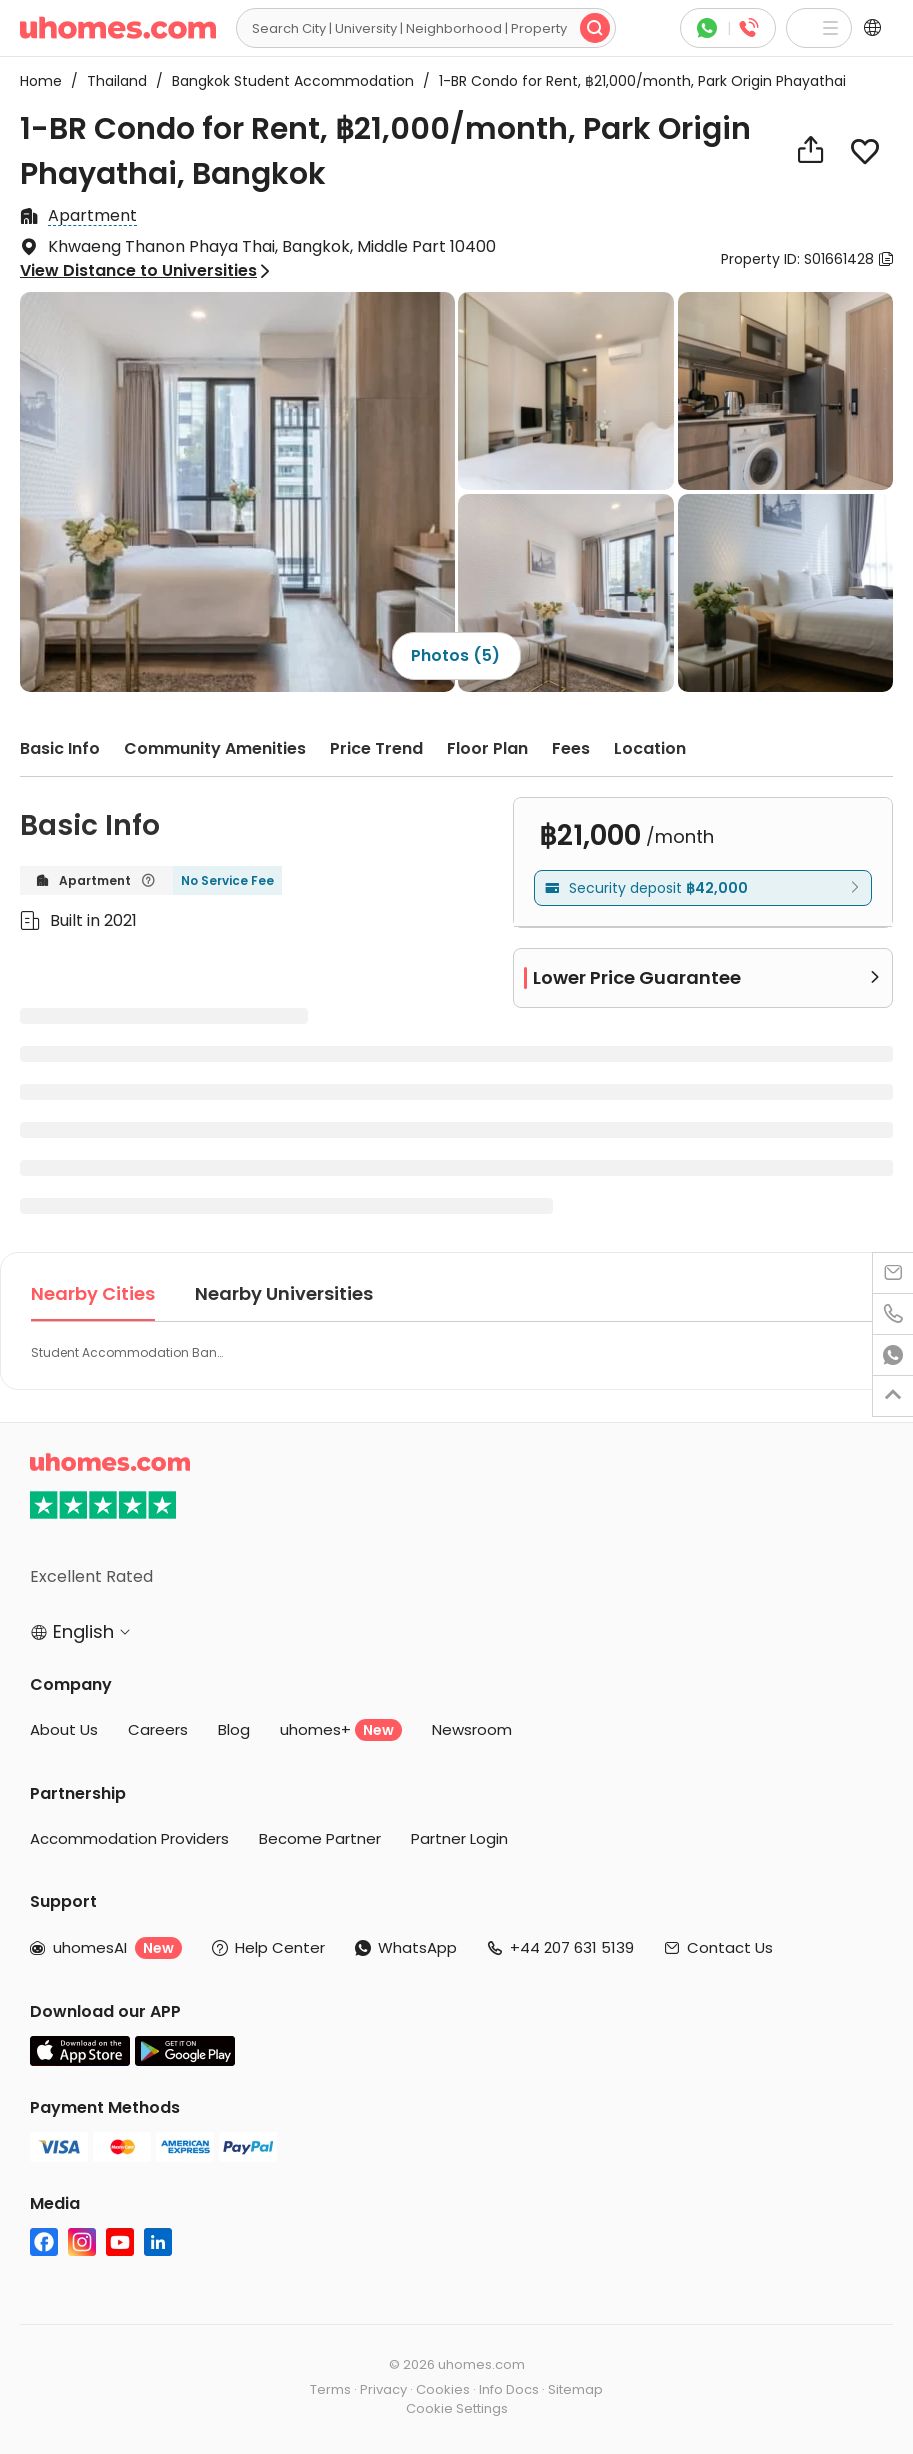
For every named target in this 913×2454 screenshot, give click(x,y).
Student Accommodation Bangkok (130, 1352)
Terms (330, 2389)
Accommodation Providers (129, 1838)
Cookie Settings (457, 2408)
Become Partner (320, 1838)
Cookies (443, 2389)
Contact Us (730, 1947)
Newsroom (472, 1729)
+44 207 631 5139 (572, 1947)
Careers (158, 1729)
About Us (64, 1729)
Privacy (383, 2389)
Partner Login (459, 1838)
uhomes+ (341, 1730)
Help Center (280, 1947)
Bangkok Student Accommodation (287, 81)
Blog (234, 1729)
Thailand (111, 81)
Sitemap (575, 2389)
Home (41, 81)
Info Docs (509, 2389)
